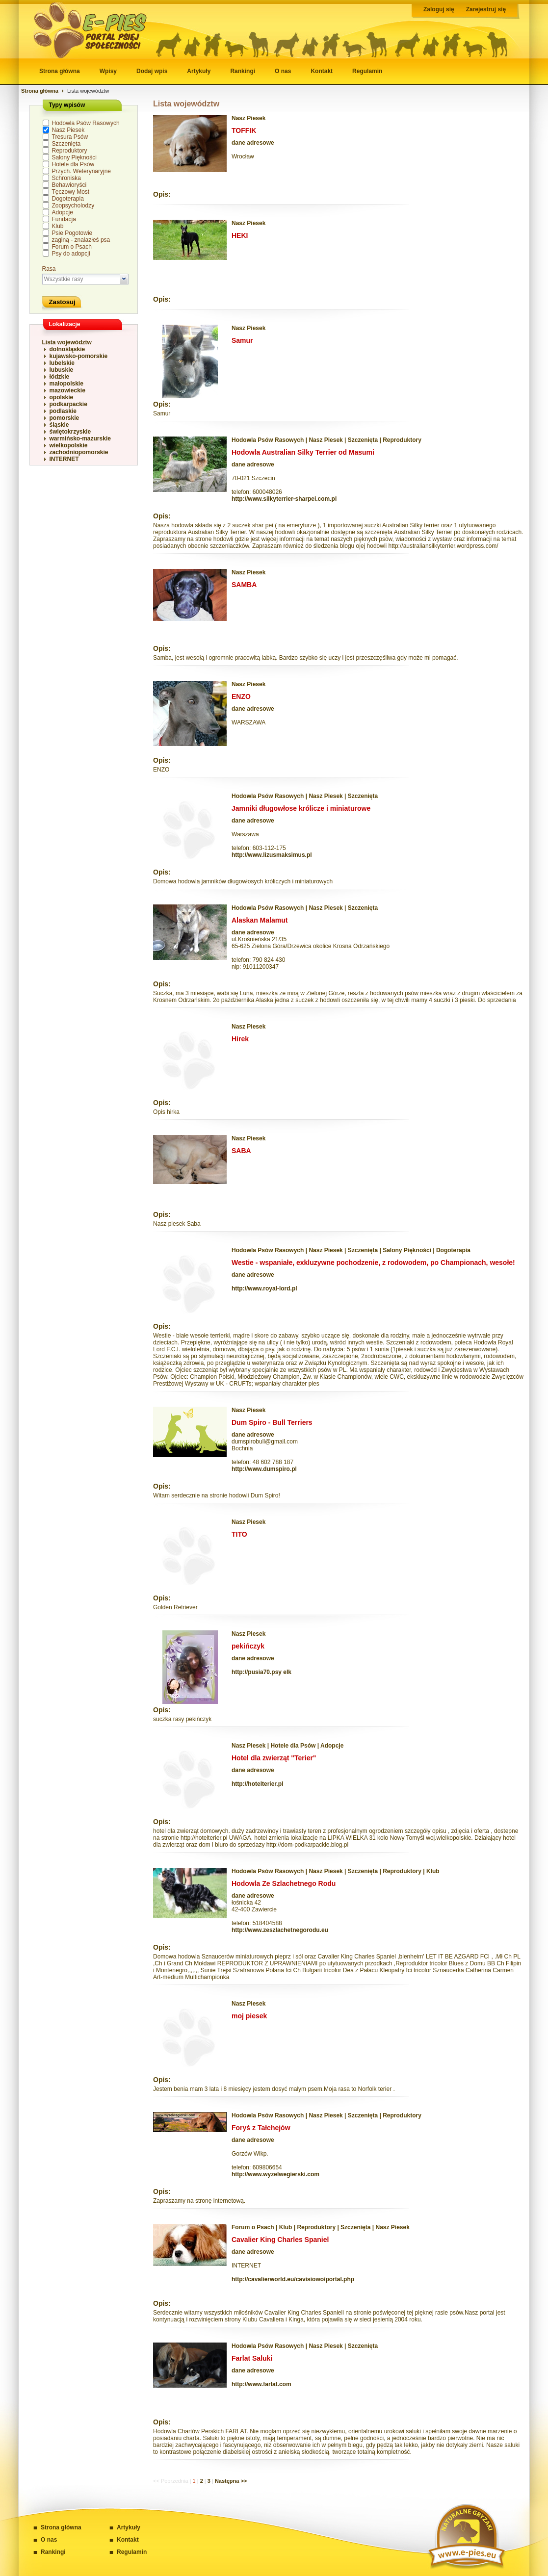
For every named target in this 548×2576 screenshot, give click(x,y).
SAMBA (244, 585)
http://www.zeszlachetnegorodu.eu (280, 1930)
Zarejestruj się (486, 9)
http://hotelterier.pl (257, 1783)
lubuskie (62, 369)
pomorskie (64, 417)
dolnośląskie (67, 349)
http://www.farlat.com (261, 2384)
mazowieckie (67, 390)
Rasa (49, 268)
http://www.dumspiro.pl (264, 1469)
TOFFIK (244, 130)
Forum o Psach (72, 246)
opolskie (62, 397)
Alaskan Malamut (259, 920)
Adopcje (62, 212)
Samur (242, 340)
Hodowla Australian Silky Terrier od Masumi (303, 452)
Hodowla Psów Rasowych (86, 123)
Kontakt (322, 71)
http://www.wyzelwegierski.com (275, 2174)
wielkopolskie (69, 445)
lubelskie (62, 363)
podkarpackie (68, 404)
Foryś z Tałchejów (261, 2128)
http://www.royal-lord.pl (264, 1288)
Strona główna (59, 71)
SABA (241, 1151)
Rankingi (242, 71)
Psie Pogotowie (72, 233)
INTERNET (64, 459)
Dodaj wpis (151, 71)
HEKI (240, 235)
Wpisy (108, 71)
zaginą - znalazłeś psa (81, 239)
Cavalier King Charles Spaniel (280, 2239)
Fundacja (64, 219)
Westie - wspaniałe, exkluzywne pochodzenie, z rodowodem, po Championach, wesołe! (373, 1262)
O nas (283, 71)
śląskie (59, 424)
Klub (58, 226)
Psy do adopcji (71, 253)
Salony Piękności (74, 157)
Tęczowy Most (71, 191)
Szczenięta (66, 143)
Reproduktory (69, 150)
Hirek (240, 1039)
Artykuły (198, 71)
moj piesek (249, 2016)
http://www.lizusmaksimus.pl (272, 854)
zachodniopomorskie (79, 452)
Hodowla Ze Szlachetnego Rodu (284, 1883)
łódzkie (60, 376)
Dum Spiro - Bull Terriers (272, 1422)
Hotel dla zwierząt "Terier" (274, 1758)
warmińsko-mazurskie (80, 438)
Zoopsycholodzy (73, 205)
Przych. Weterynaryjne (81, 171)
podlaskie (63, 411)
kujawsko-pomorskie (79, 356)
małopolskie (66, 383)
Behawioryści (69, 184)
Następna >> (231, 2481)
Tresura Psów (70, 136)
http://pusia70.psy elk (261, 1672)
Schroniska (66, 178)
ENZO (241, 696)
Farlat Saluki (252, 2358)
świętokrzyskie (70, 431)
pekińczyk (248, 1646)
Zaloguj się (438, 9)
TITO (239, 1534)
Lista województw (67, 342)
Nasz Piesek (68, 130)
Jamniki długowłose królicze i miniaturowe (301, 808)
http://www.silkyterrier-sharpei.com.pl (284, 498)
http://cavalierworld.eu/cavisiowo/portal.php (293, 2279)
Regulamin (367, 71)
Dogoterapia (68, 198)
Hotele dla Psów (73, 164)
